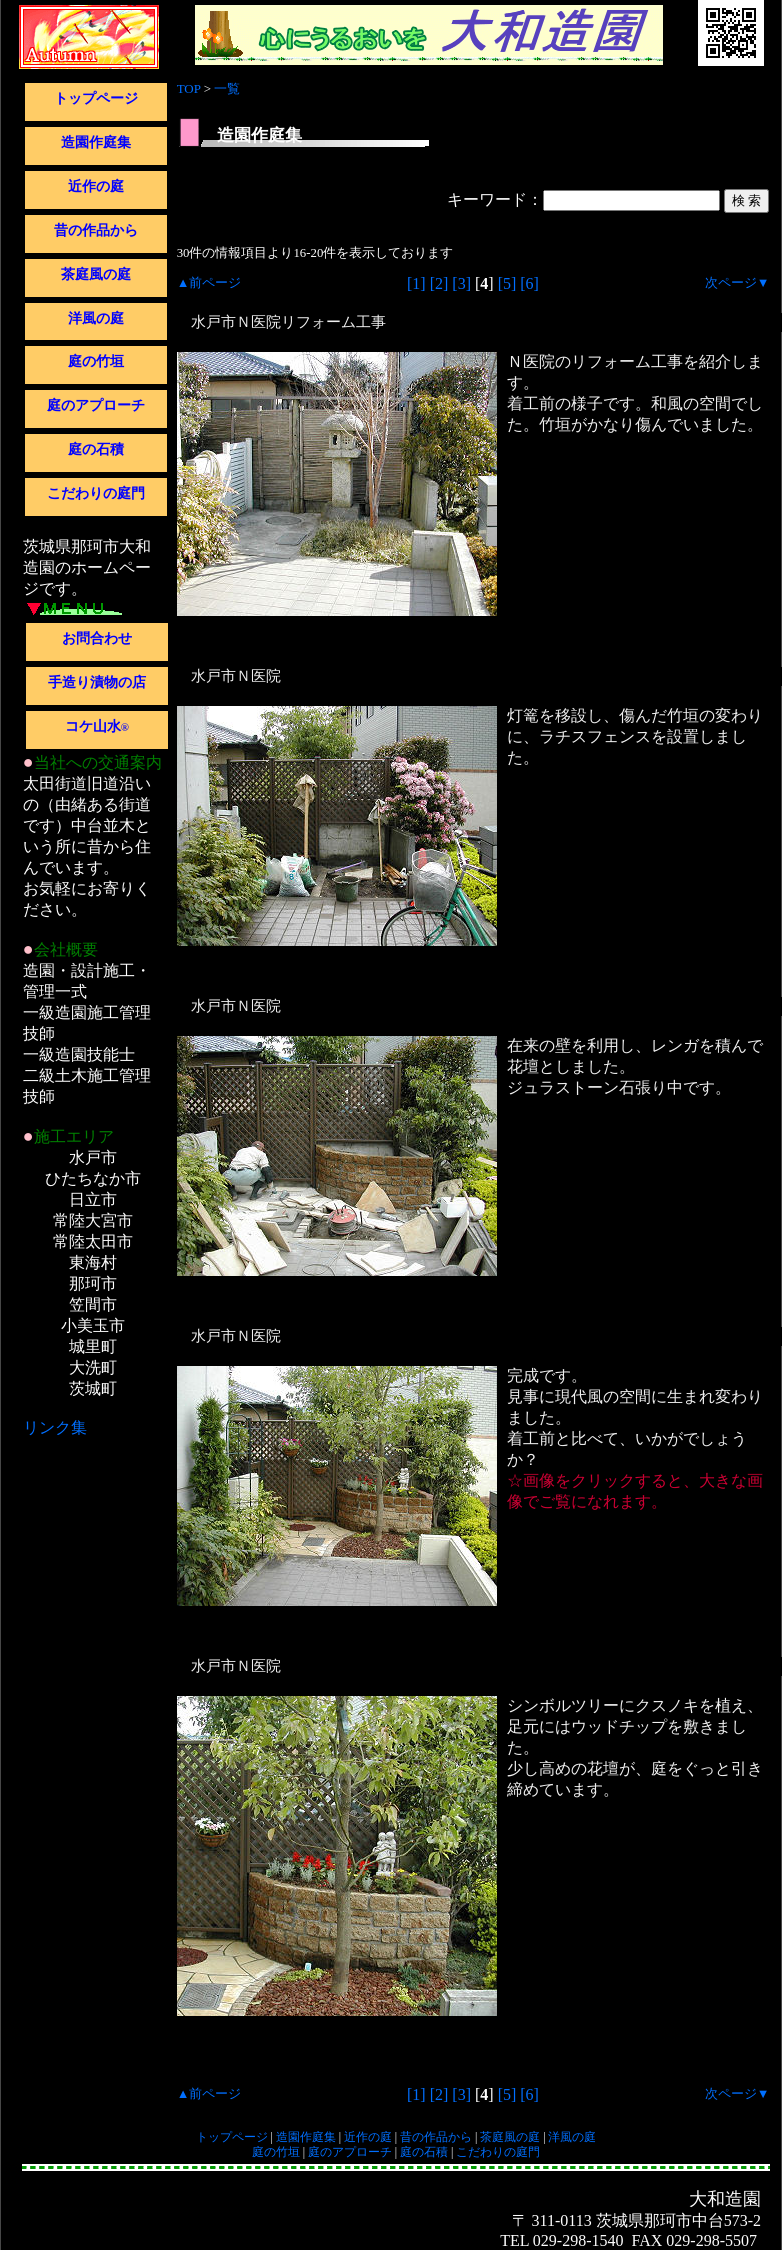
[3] (461, 283)
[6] (529, 283)
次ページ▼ (737, 283)
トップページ (96, 98)
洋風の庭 (96, 318)
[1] (416, 283)
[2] (439, 283)
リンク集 (55, 1427)
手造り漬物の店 (97, 682)
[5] (507, 283)
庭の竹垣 (96, 361)
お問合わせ (97, 638)
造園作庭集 (96, 142)
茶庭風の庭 (96, 274)
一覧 (227, 88)
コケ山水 (97, 726)
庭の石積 (96, 449)
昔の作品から (96, 230)
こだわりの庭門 (96, 493)
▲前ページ (209, 283)
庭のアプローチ (96, 405)
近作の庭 (96, 186)
